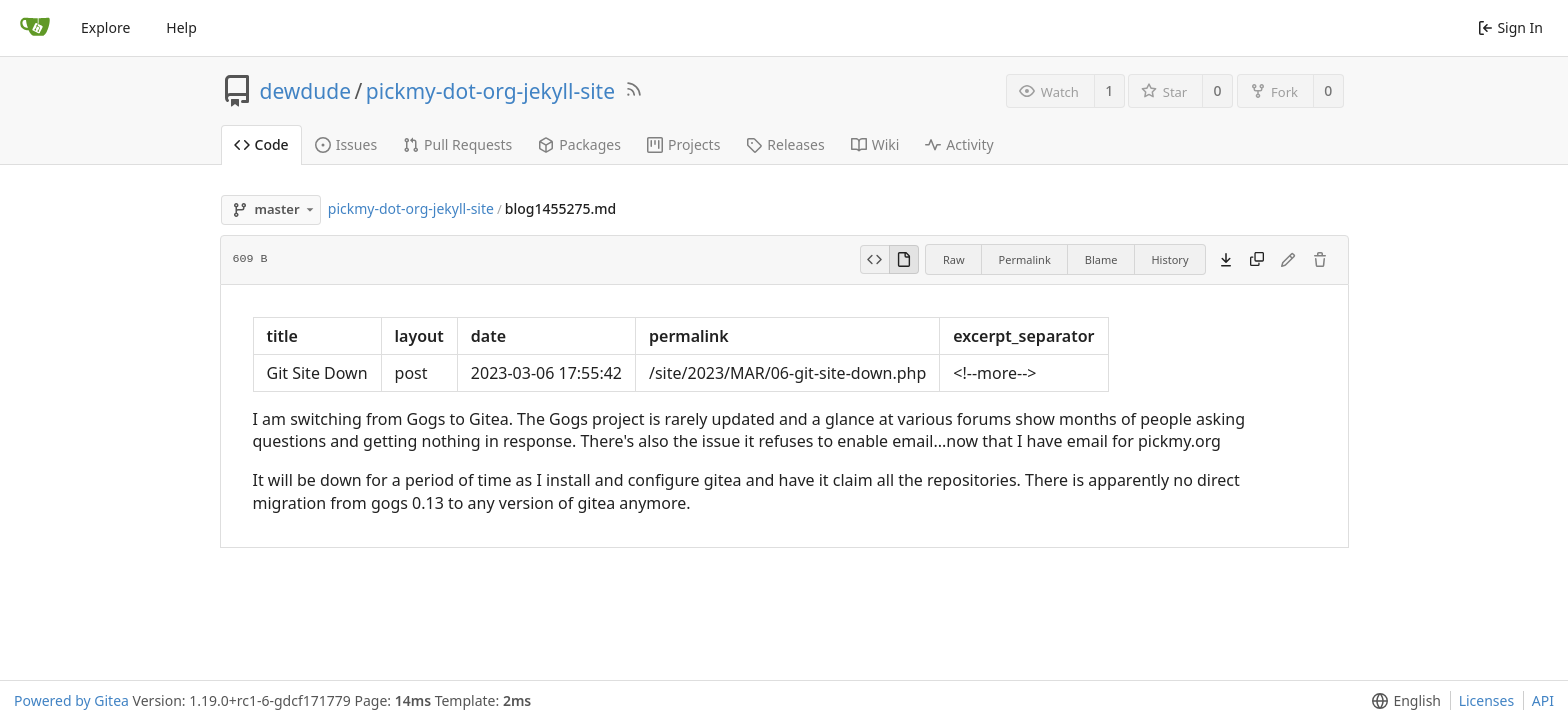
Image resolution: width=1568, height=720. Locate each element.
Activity (959, 144)
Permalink (1025, 259)
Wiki (875, 144)
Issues (346, 144)
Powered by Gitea (71, 700)
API (1543, 700)
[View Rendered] (904, 260)
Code (261, 144)
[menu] (1402, 700)
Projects (683, 144)
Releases (785, 144)
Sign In (1510, 27)
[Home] (35, 28)
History (1169, 259)
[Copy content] (1257, 260)
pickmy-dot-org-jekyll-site (490, 91)
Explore (105, 27)
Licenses (1487, 700)
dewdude (306, 91)
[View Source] (874, 260)
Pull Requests (457, 144)
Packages (579, 144)
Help (181, 27)
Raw (954, 259)
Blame (1101, 259)
